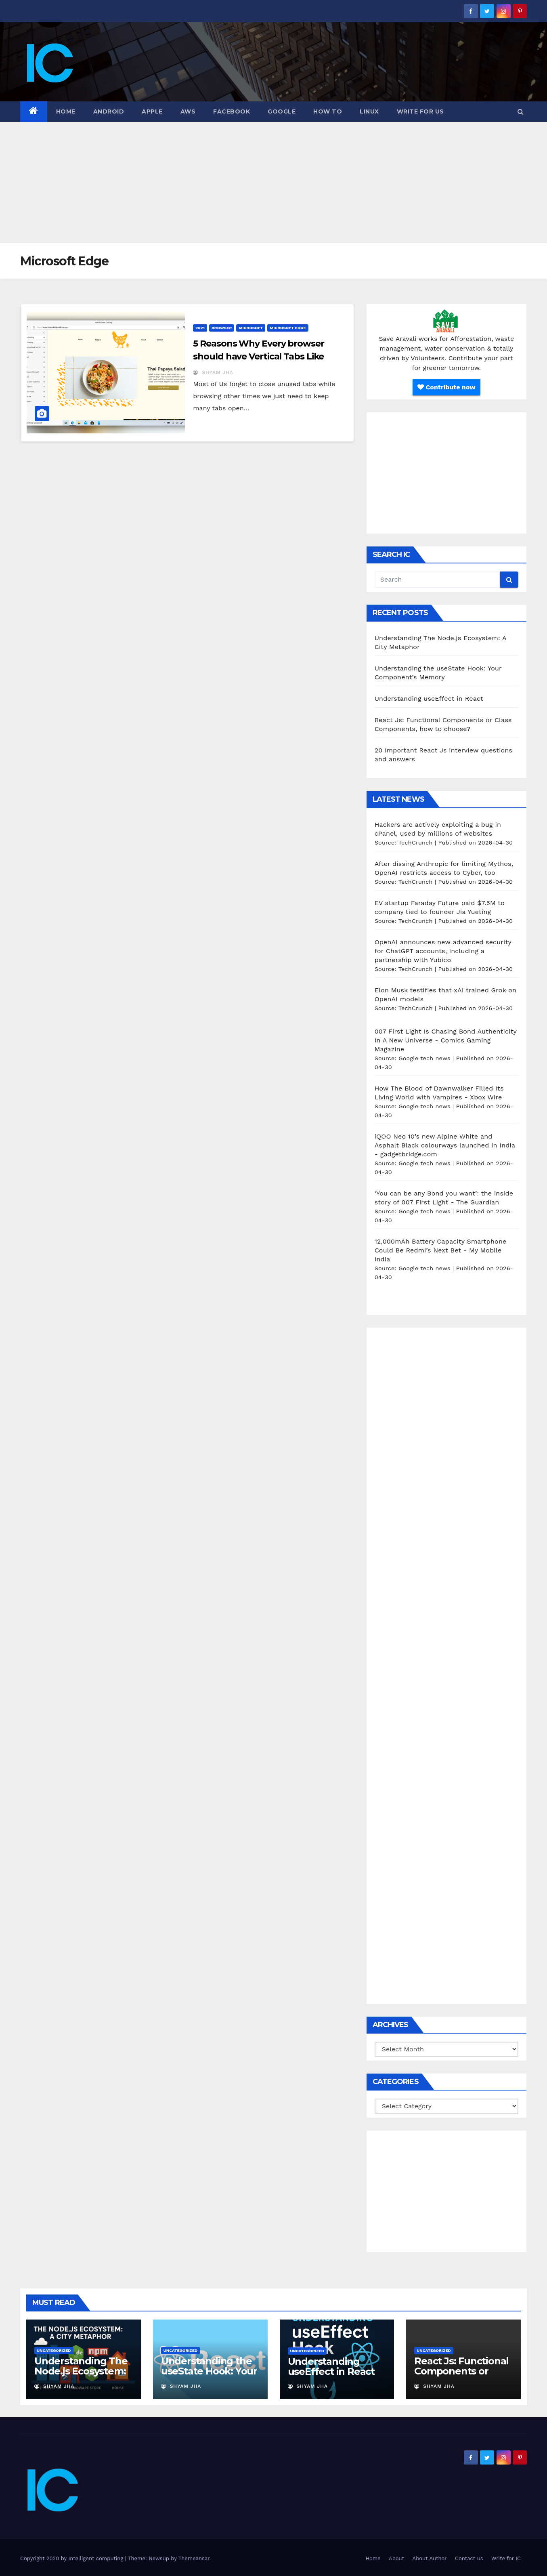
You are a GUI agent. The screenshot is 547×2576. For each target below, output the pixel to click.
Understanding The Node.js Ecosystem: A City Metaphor (81, 2371)
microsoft (251, 328)
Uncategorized (54, 2350)
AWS (188, 111)
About (396, 2558)
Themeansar (194, 2558)
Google (282, 111)
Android (108, 111)
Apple (152, 111)
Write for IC (506, 2558)
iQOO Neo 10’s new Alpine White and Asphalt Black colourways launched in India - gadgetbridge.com (445, 1145)
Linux (369, 111)
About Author (430, 2558)
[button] (521, 112)
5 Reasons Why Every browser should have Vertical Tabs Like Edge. (258, 356)
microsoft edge (288, 328)
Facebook (231, 111)
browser (222, 328)
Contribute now (446, 387)
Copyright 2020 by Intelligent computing (72, 2558)
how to (327, 111)
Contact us (469, 2558)
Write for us (420, 111)
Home (65, 111)
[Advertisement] (273, 182)
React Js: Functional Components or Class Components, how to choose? (461, 2376)
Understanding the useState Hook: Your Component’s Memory (209, 2376)
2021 (200, 328)
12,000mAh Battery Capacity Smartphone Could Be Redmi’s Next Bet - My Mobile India (441, 1250)
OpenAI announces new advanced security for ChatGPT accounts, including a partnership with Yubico (443, 951)
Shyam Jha (213, 372)
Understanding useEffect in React (429, 698)
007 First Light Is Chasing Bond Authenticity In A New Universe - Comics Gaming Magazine (446, 1040)
